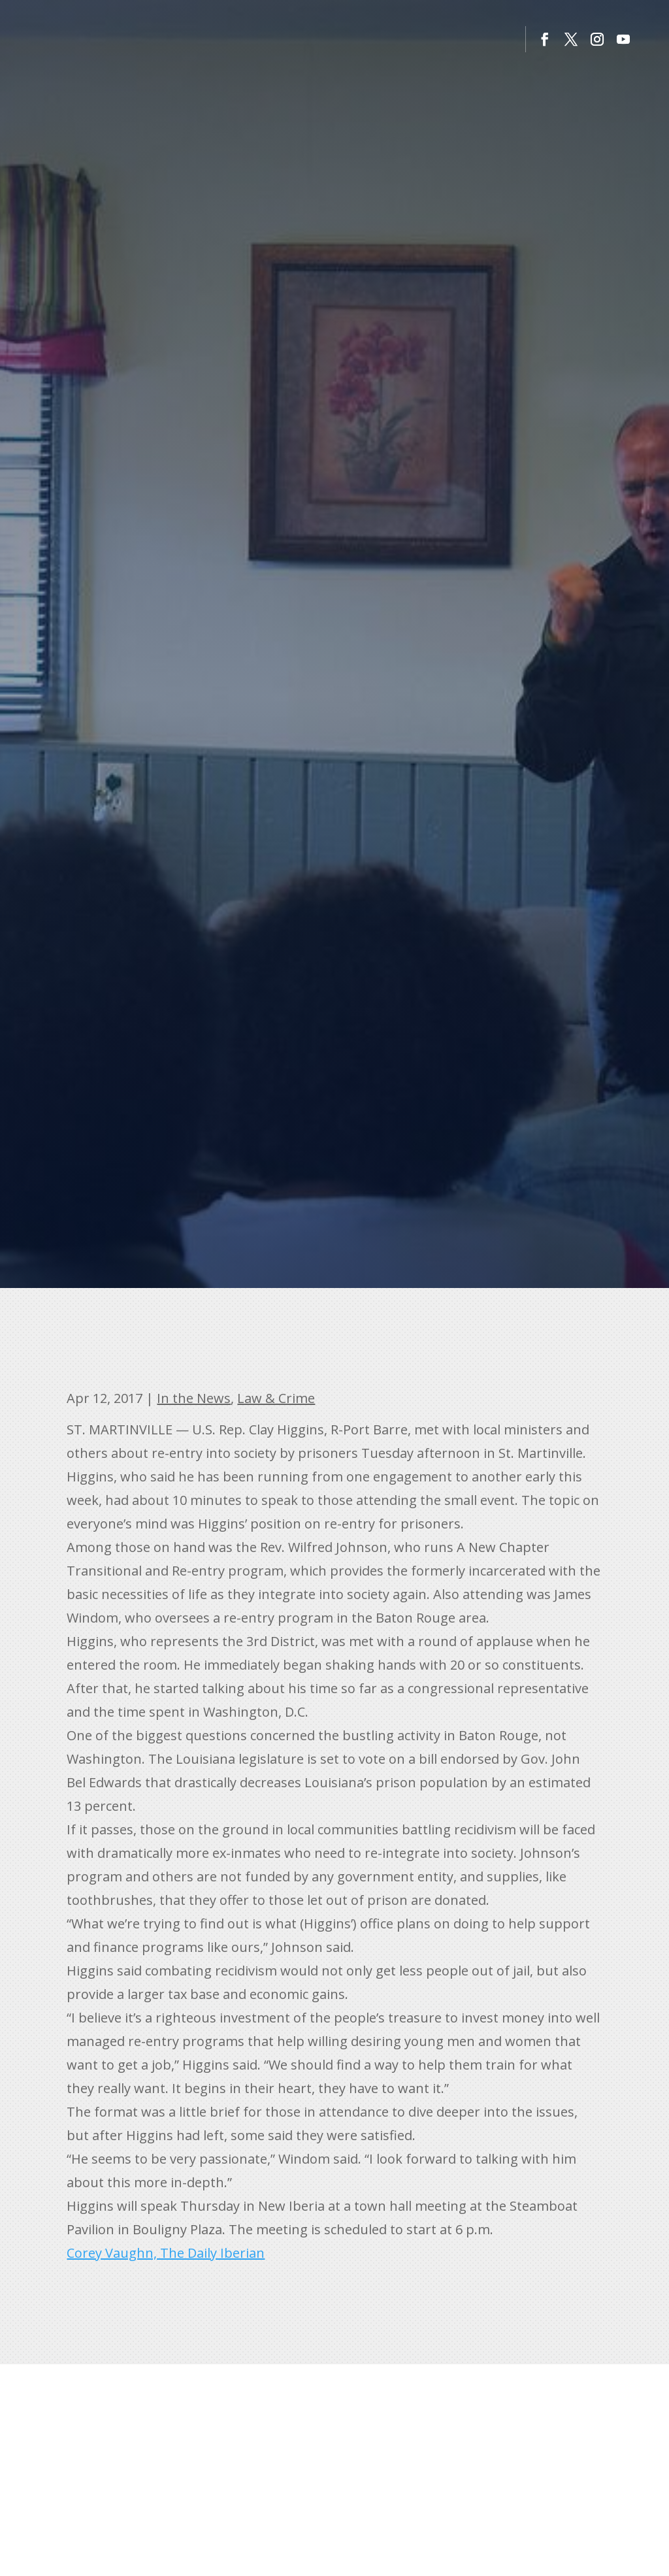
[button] (545, 39)
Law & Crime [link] (276, 1398)
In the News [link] (194, 1398)
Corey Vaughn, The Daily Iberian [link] (166, 2253)
